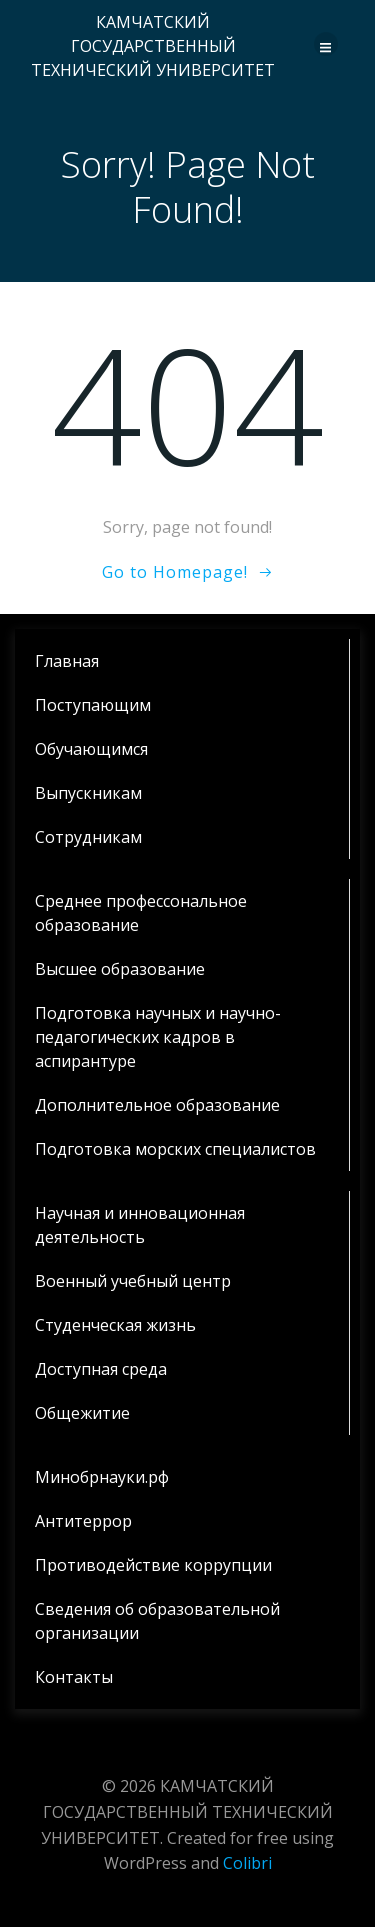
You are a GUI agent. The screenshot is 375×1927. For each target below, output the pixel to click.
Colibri (247, 1863)
